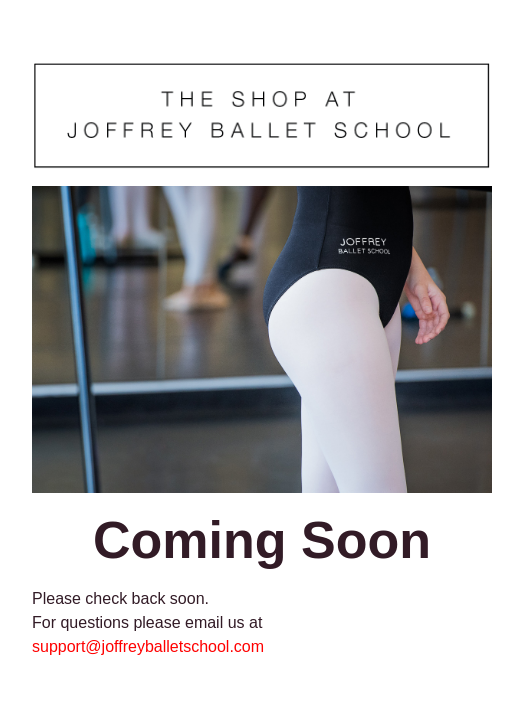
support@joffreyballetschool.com (148, 646)
